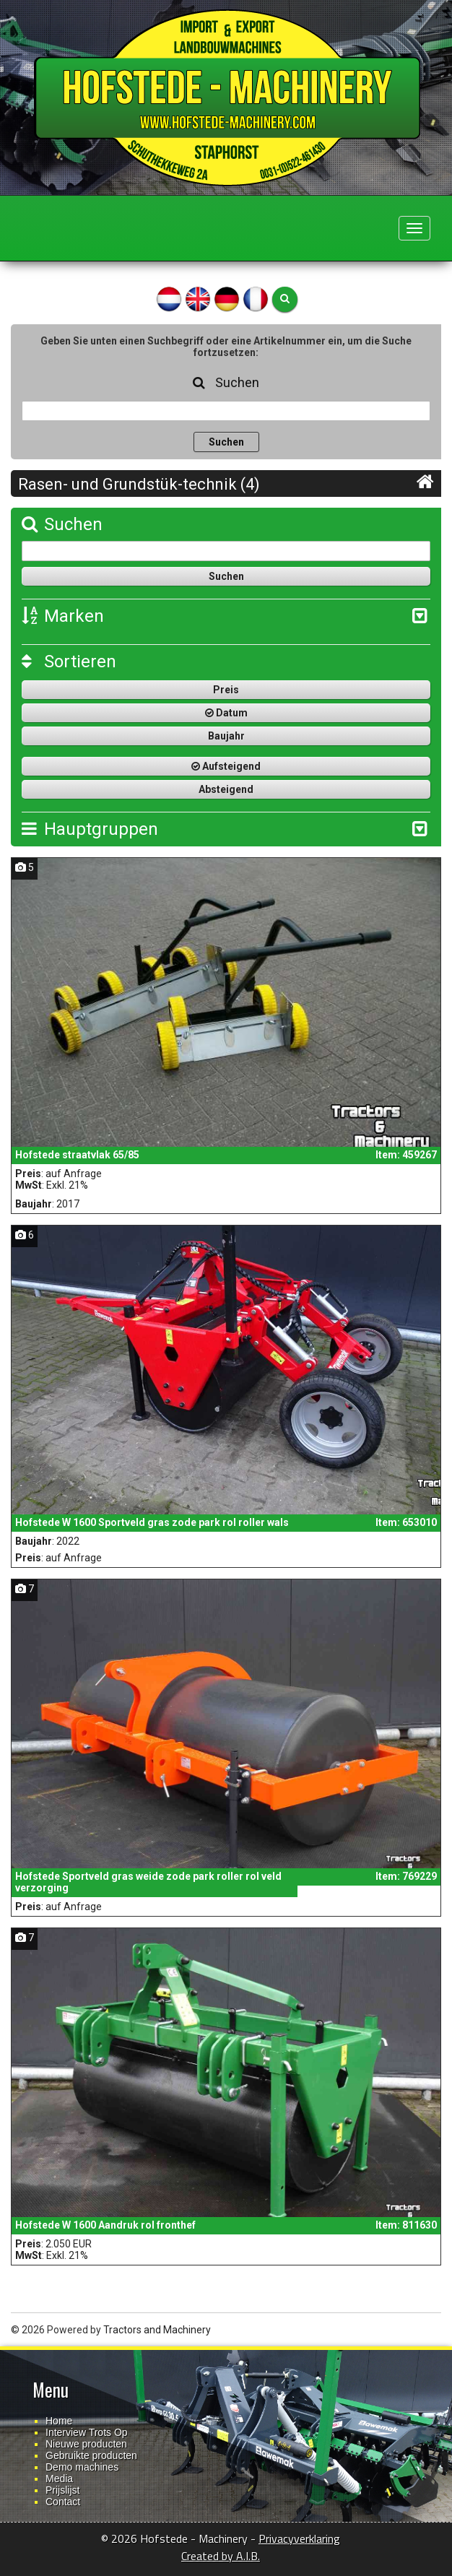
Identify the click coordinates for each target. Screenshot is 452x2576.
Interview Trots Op (86, 2432)
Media (59, 2478)
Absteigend (226, 789)
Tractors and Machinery (157, 2330)
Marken (63, 616)
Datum (226, 713)
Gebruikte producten (91, 2455)
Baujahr (226, 736)
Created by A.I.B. (220, 2555)
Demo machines (81, 2467)
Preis (226, 689)
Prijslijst (62, 2490)
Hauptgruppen (90, 829)
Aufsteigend (226, 766)
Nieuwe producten (86, 2444)
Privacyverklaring (299, 2538)
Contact (62, 2501)
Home (58, 2421)
